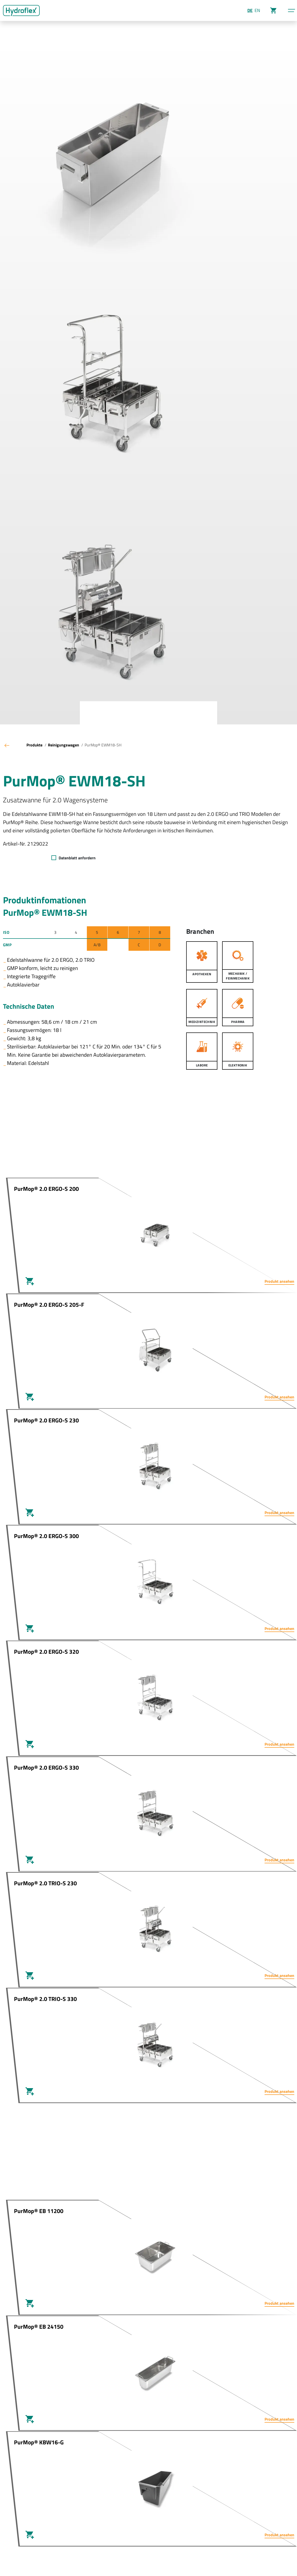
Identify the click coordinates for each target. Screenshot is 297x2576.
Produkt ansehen (280, 1281)
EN (257, 10)
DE (250, 10)
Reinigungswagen (63, 745)
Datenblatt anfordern (77, 858)
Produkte (34, 745)
